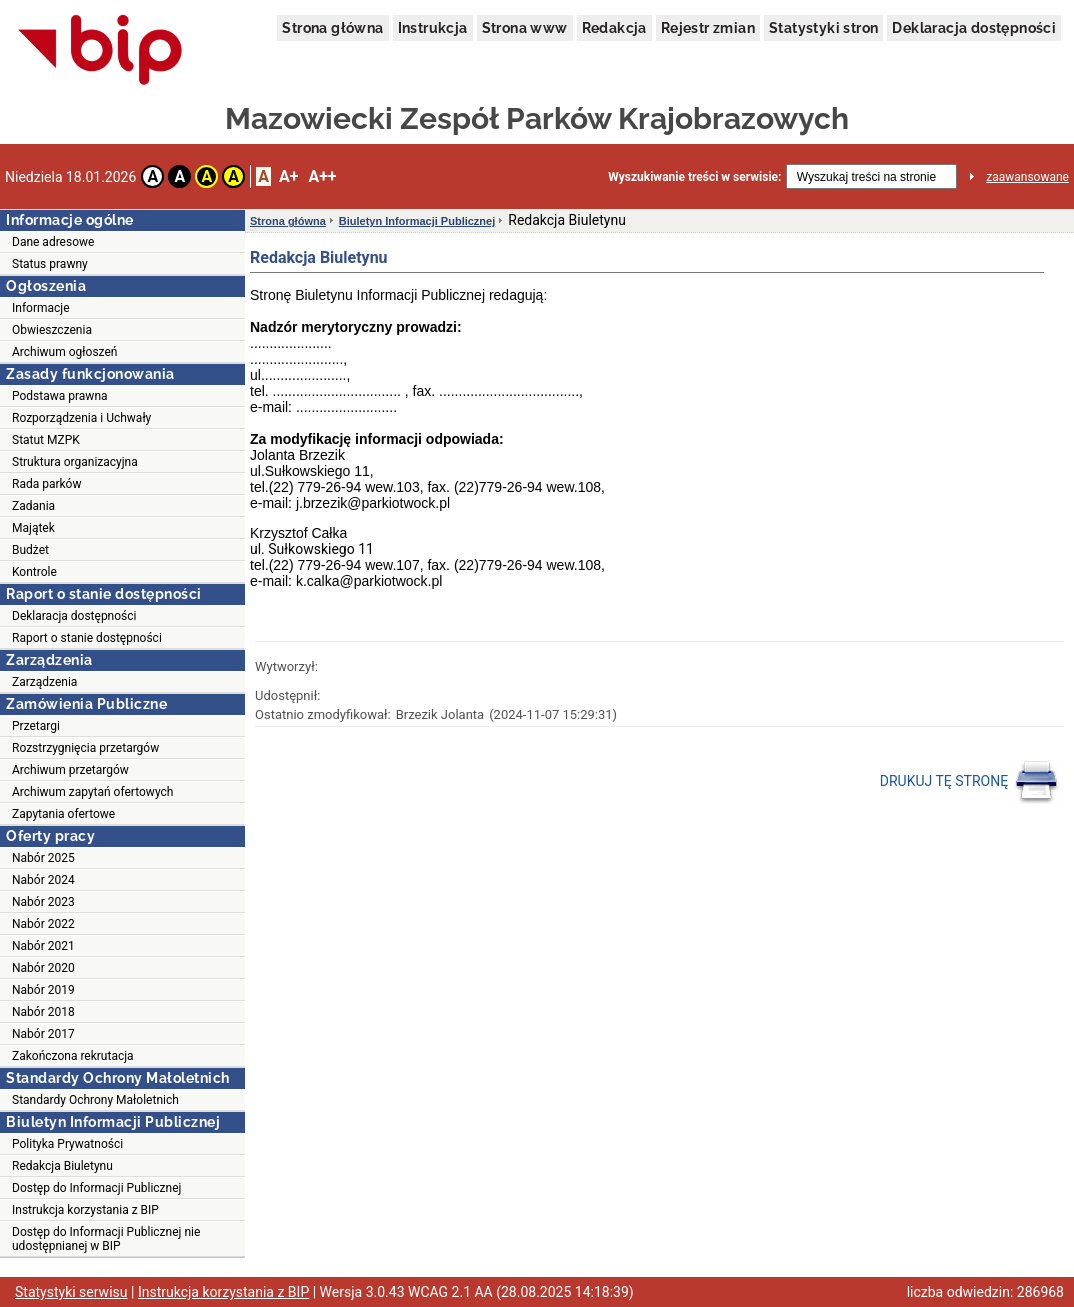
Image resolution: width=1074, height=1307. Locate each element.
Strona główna (332, 28)
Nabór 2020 (43, 968)
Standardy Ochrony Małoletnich (95, 1100)
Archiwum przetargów (70, 770)
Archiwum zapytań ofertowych (92, 792)
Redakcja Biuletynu (62, 1166)
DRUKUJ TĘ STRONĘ (969, 782)
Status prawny (50, 264)
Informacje (41, 308)
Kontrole (34, 572)
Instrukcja (433, 28)
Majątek (33, 528)
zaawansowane (1027, 177)
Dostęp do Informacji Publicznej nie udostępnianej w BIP (106, 1239)
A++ (322, 176)
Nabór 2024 (43, 880)
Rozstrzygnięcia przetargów (85, 748)
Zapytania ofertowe (63, 814)
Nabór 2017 (43, 1034)
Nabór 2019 (43, 990)
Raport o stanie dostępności (87, 638)
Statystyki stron (823, 28)
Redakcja (614, 28)
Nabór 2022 (43, 924)
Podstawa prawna (60, 396)
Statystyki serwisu (71, 1292)
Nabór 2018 (43, 1012)
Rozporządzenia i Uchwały (81, 418)
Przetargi (36, 726)
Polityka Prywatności (67, 1144)
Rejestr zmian (708, 28)
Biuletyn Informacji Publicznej (417, 221)
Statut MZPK (46, 440)
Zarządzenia (44, 682)
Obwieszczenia (52, 330)
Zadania (33, 506)
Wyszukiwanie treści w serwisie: (694, 177)
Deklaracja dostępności (974, 28)
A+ (288, 176)
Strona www (525, 28)
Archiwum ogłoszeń (64, 352)
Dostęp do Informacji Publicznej (96, 1188)
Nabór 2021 (43, 946)
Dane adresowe (53, 242)
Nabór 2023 (43, 902)
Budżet (30, 550)
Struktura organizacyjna (75, 462)
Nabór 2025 (43, 858)
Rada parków (46, 484)
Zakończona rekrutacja (73, 1056)
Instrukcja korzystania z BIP (85, 1210)
